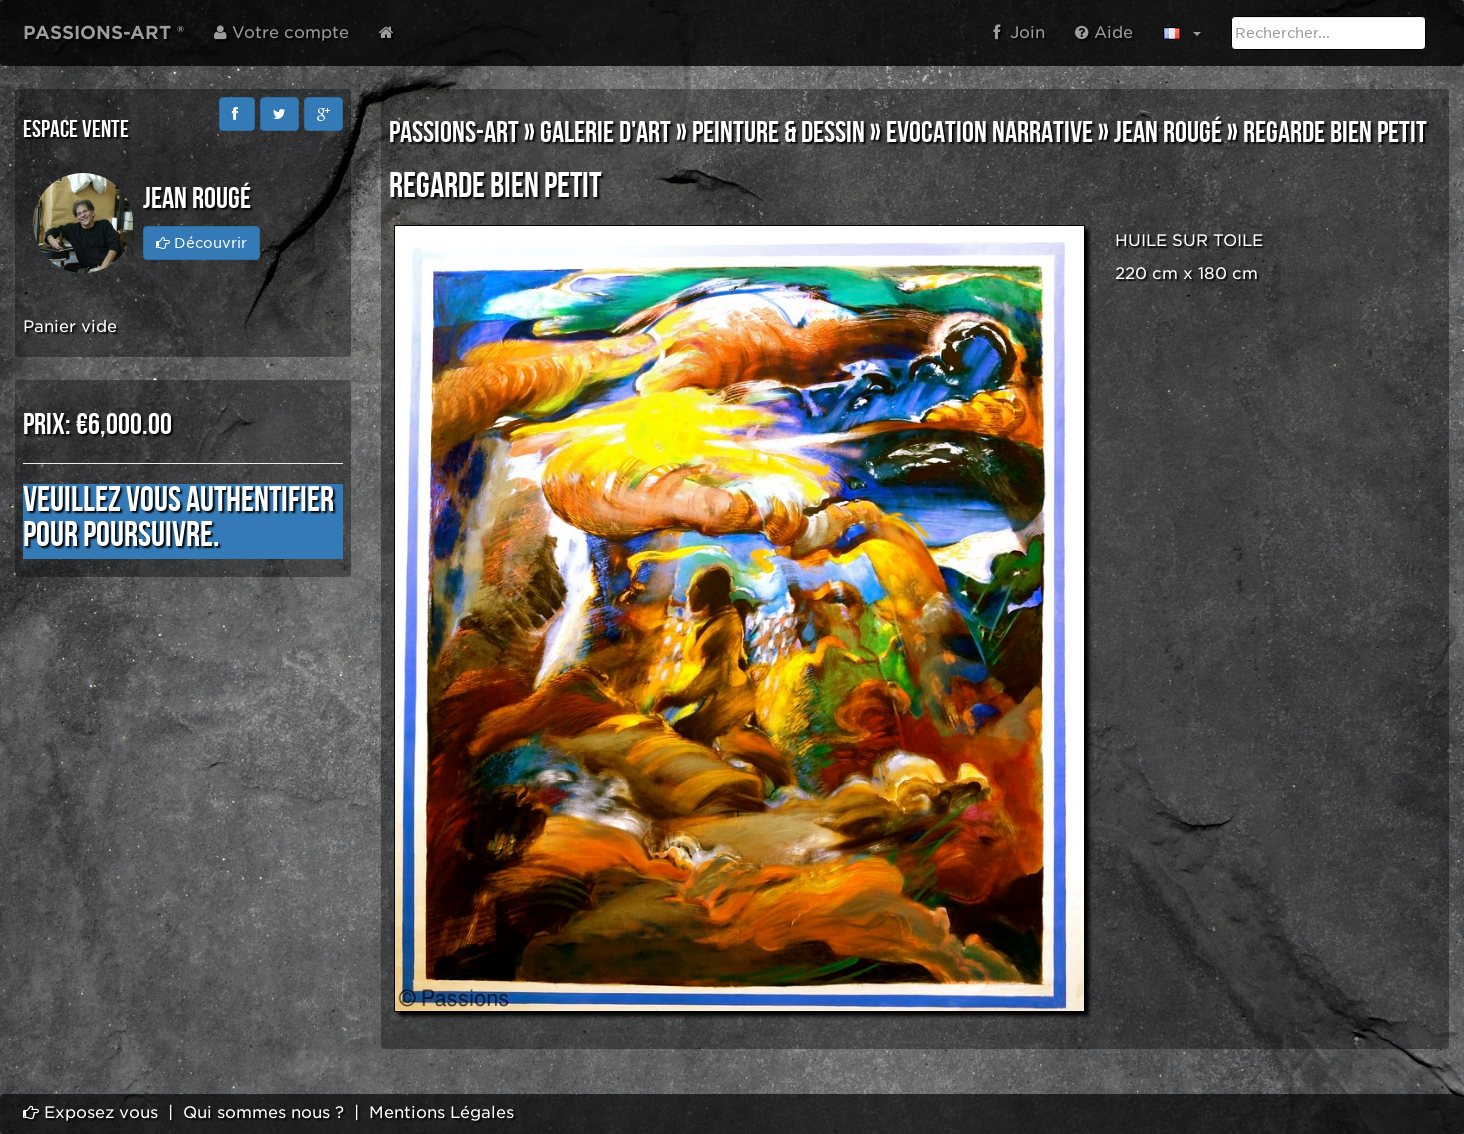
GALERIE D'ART (605, 133)
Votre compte (281, 32)
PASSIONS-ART (454, 133)
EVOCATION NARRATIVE (989, 133)
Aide (1104, 32)
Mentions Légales (441, 1112)
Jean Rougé (1168, 133)
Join (1019, 32)
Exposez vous (90, 1112)
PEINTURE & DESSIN (778, 133)
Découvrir (201, 243)
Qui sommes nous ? (263, 1112)
